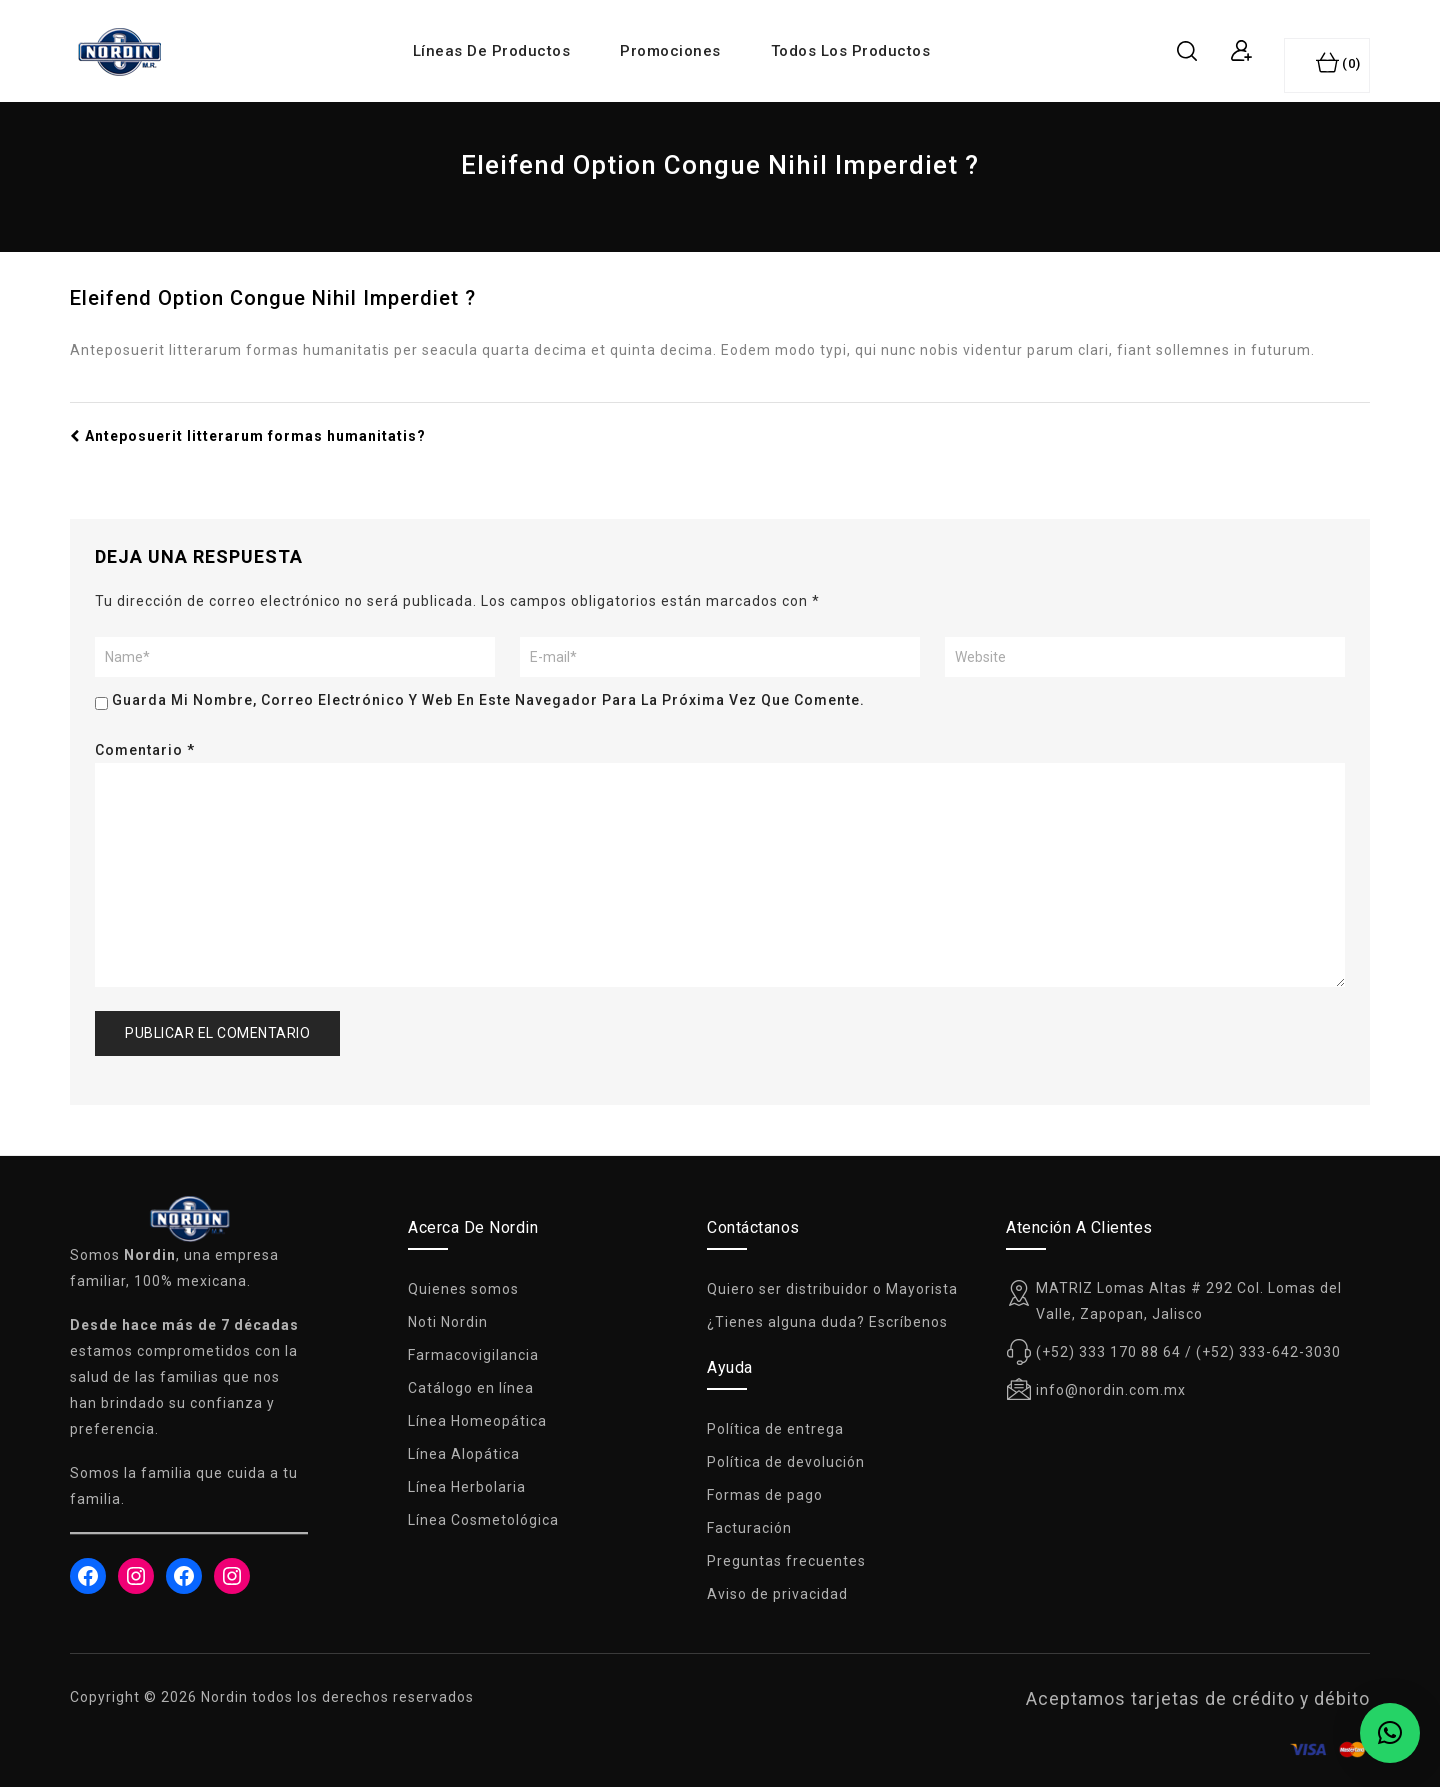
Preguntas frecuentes (786, 1561)
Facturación (749, 1528)
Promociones (670, 51)
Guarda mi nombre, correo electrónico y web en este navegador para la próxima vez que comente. (488, 700)
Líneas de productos (492, 51)
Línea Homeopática (477, 1421)
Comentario (145, 750)
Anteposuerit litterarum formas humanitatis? (248, 436)
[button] (1390, 1733)
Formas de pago (765, 1495)
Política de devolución (786, 1462)
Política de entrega (775, 1429)
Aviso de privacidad (777, 1594)
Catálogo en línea (471, 1388)
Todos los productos (851, 51)
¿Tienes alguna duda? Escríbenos (827, 1322)
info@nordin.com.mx (1111, 1390)
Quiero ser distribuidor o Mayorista (832, 1289)
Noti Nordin (448, 1322)
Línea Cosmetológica (483, 1520)
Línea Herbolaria (467, 1487)
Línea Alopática (464, 1454)
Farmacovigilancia (473, 1355)
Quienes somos (463, 1289)
